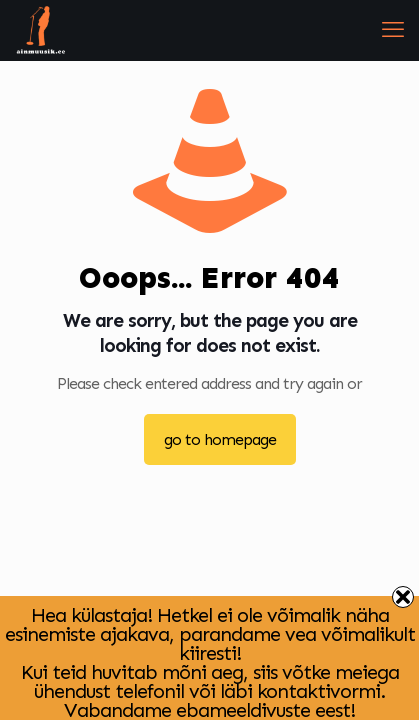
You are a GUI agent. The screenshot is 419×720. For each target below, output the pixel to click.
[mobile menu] (392, 30)
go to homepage (220, 439)
